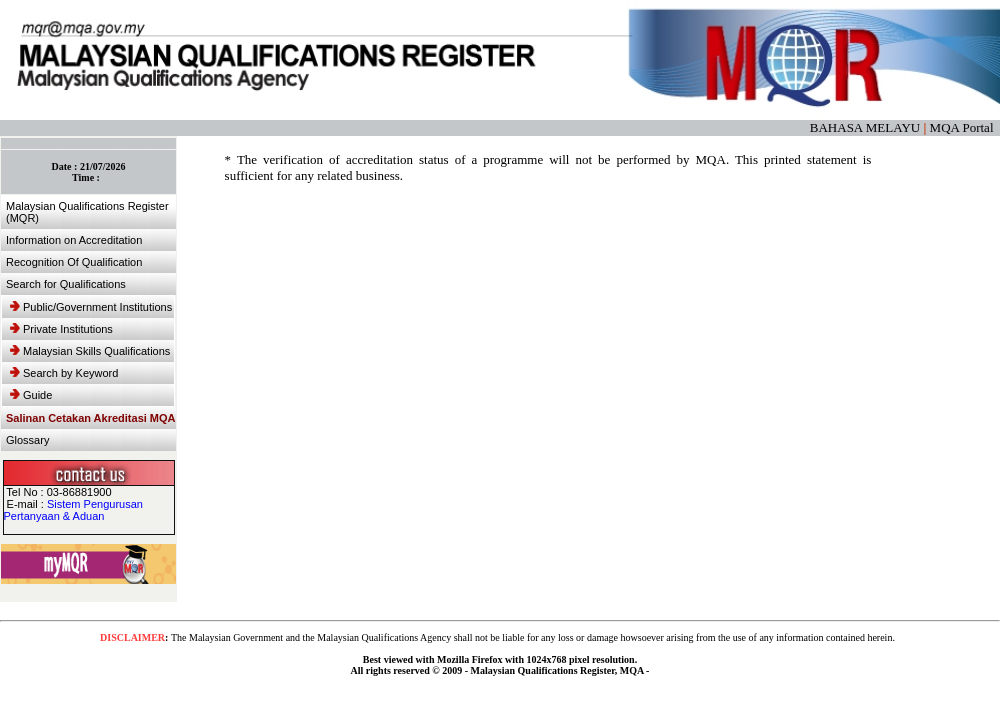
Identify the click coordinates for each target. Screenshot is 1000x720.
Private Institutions (61, 329)
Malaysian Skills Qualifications (90, 351)
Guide (31, 395)
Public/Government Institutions (91, 307)
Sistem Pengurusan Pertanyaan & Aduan (73, 510)
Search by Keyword (64, 373)
